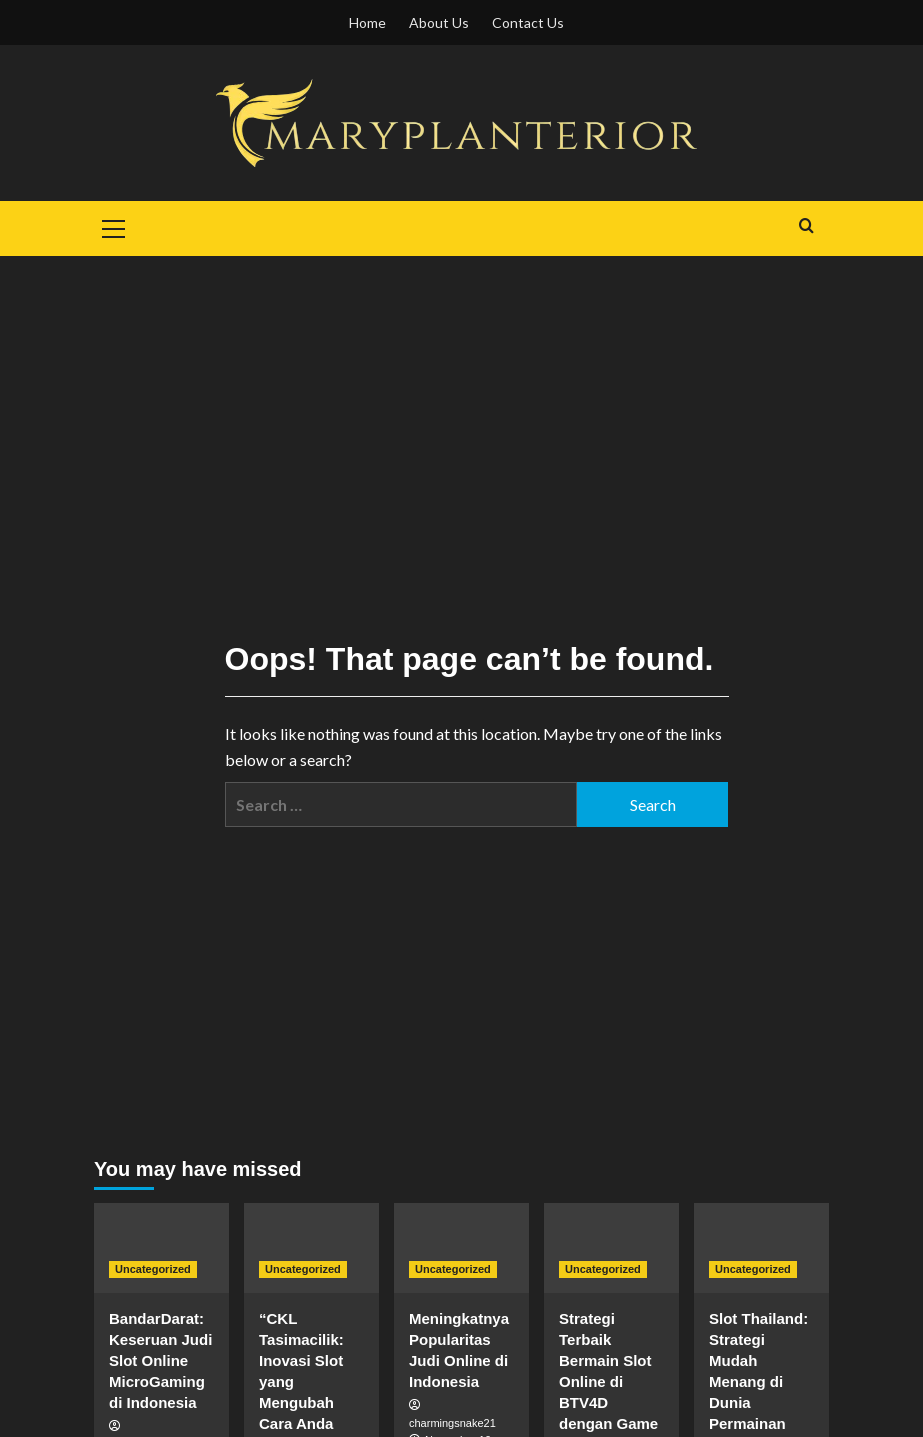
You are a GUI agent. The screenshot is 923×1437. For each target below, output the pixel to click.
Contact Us (528, 22)
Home (367, 22)
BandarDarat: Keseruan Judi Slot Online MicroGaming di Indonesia (160, 1360)
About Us (439, 22)
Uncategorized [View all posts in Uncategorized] (153, 1269)
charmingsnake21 (452, 1423)
